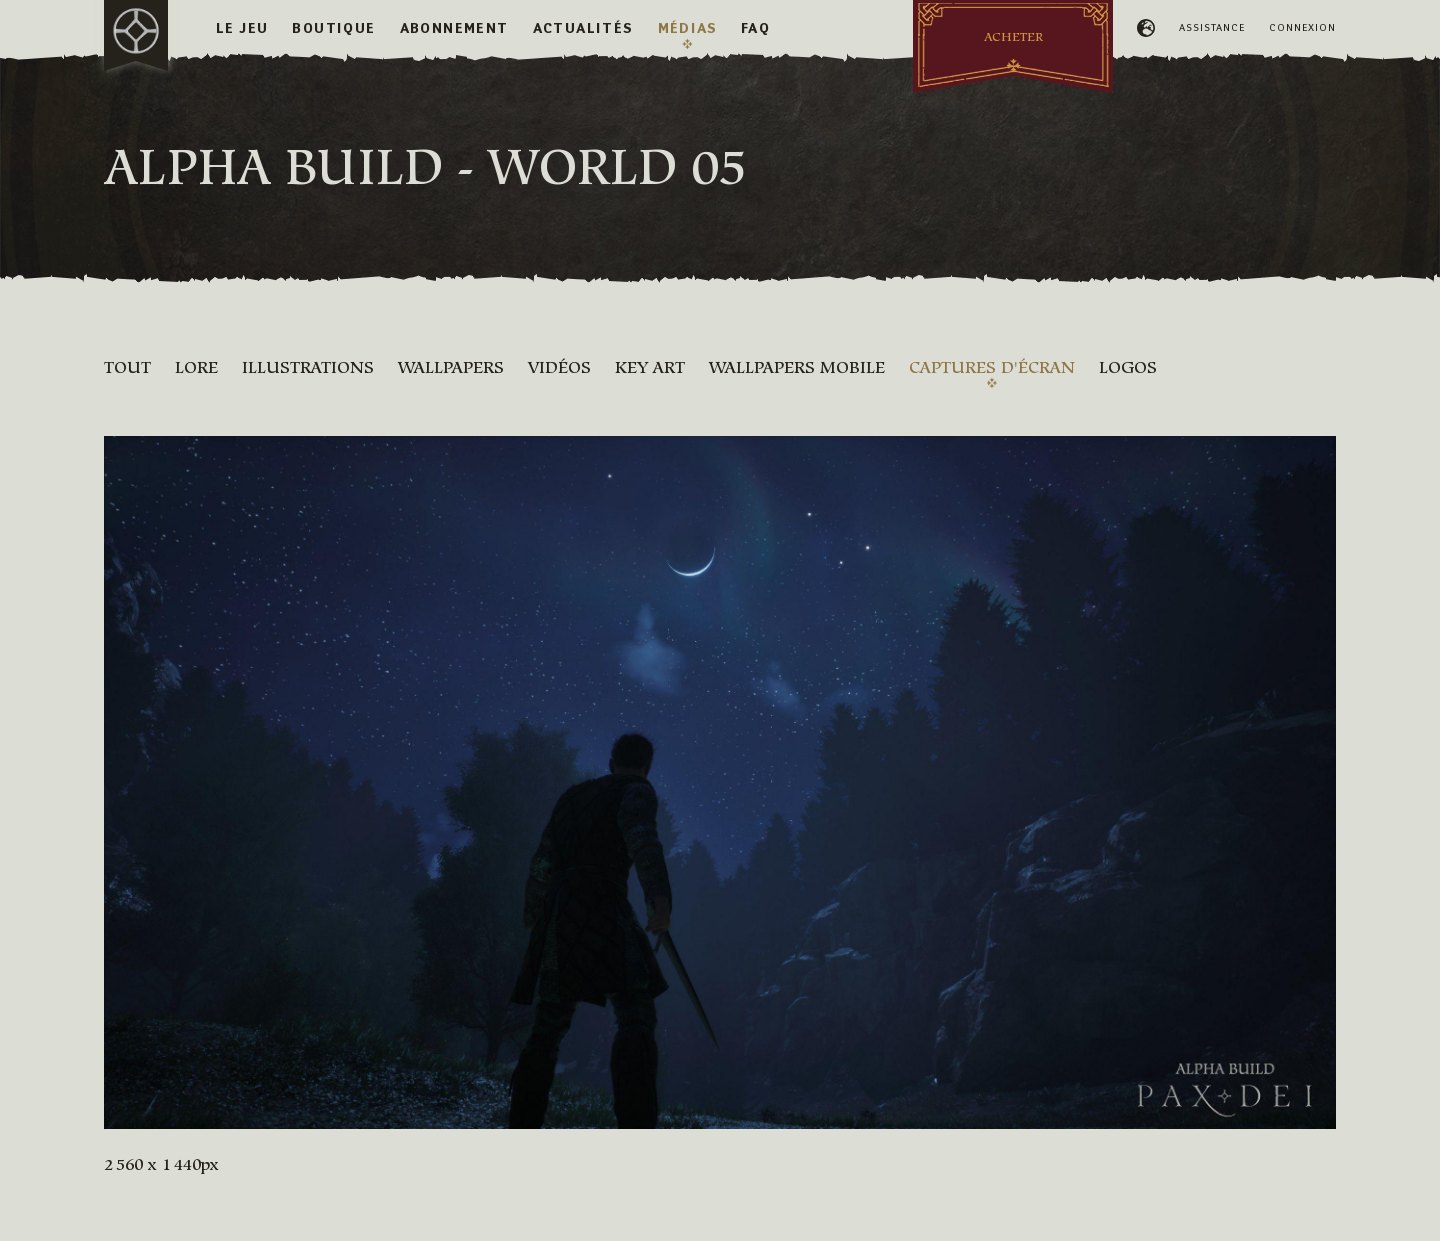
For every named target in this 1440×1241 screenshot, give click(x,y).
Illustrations (308, 367)
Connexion (1302, 27)
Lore (196, 367)
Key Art (650, 367)
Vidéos (559, 367)
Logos (1128, 367)
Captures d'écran (992, 367)
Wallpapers (451, 367)
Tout (127, 367)
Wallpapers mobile (797, 367)
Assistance (1212, 27)
